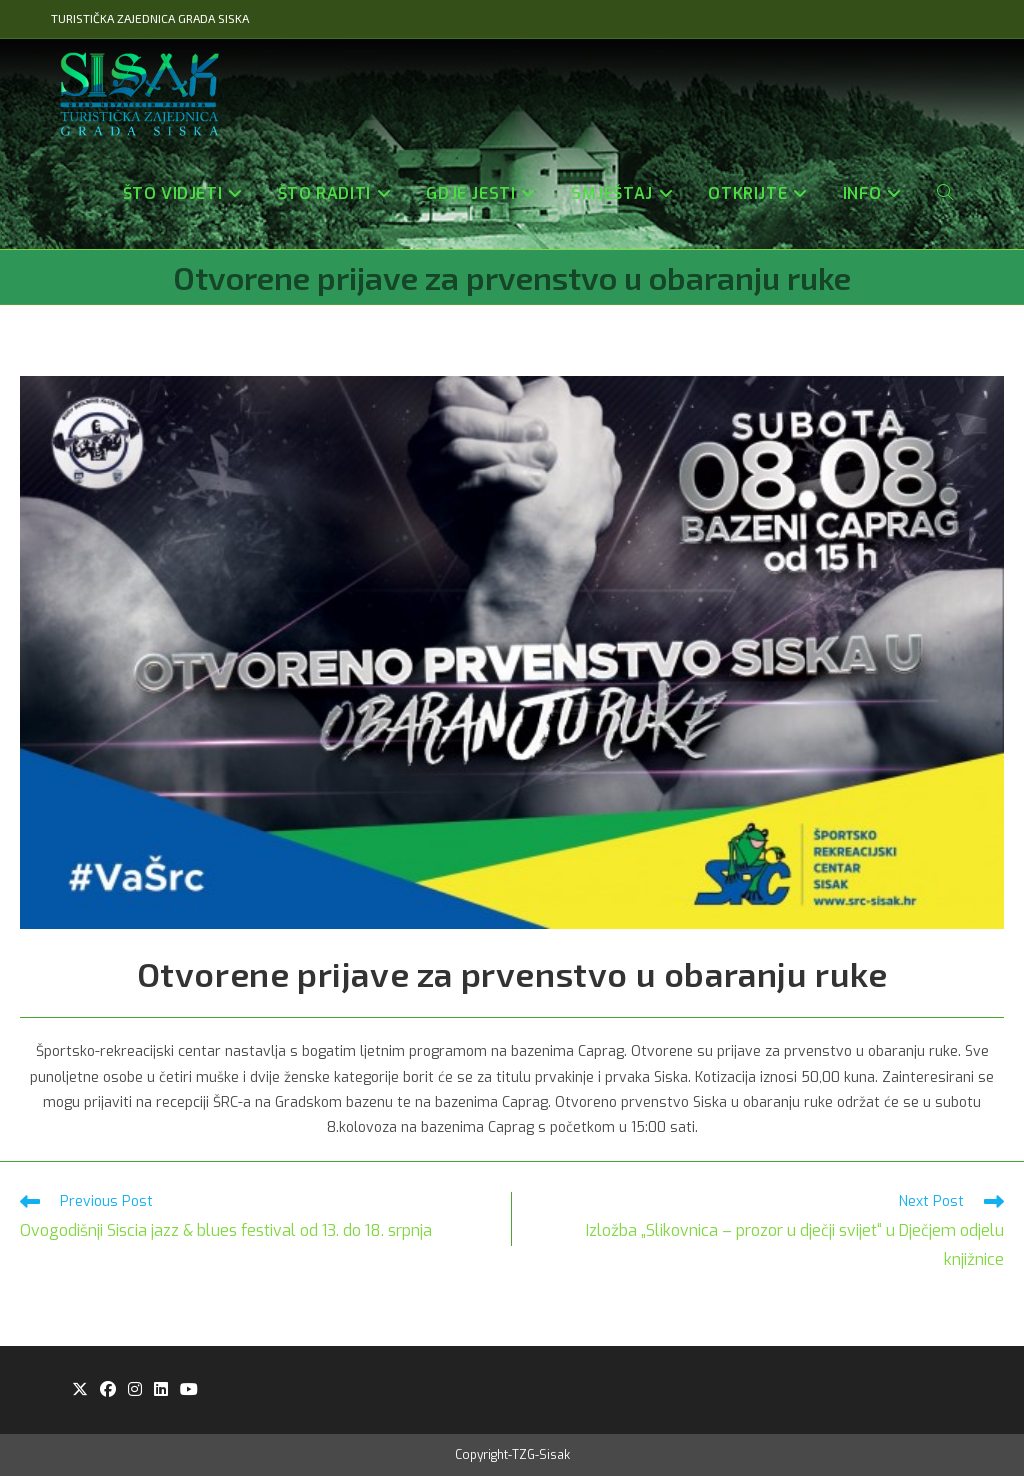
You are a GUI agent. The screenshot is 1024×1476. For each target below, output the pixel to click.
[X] (80, 1390)
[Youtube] (189, 1390)
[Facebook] (108, 1390)
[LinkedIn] (161, 1390)
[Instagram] (135, 1390)
